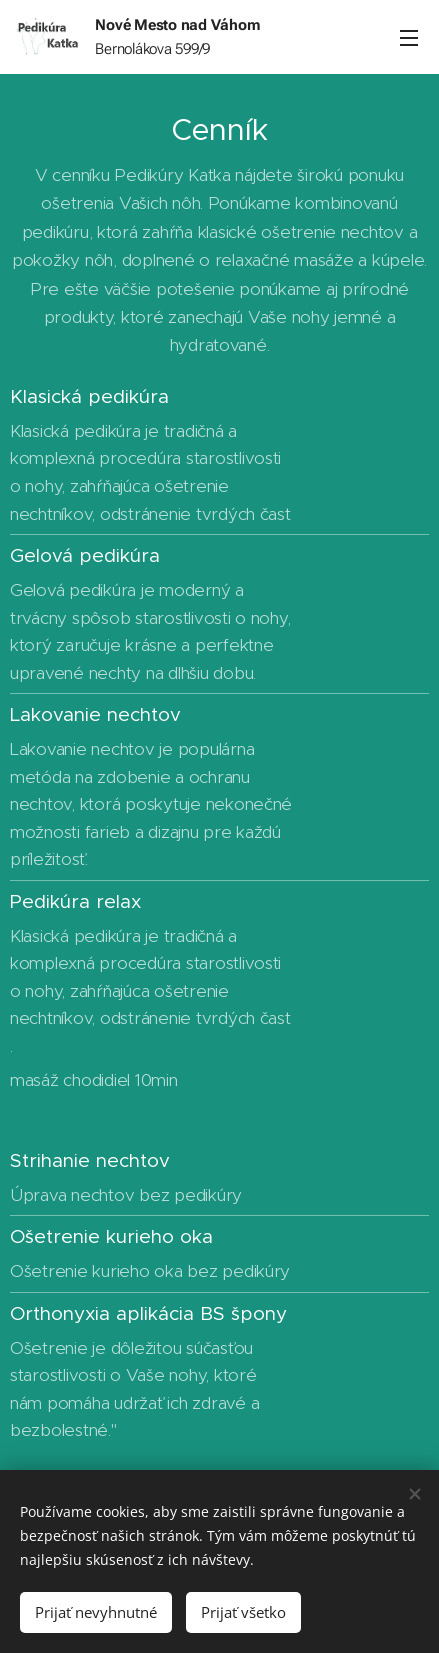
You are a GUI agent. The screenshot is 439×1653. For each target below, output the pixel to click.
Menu (409, 38)
